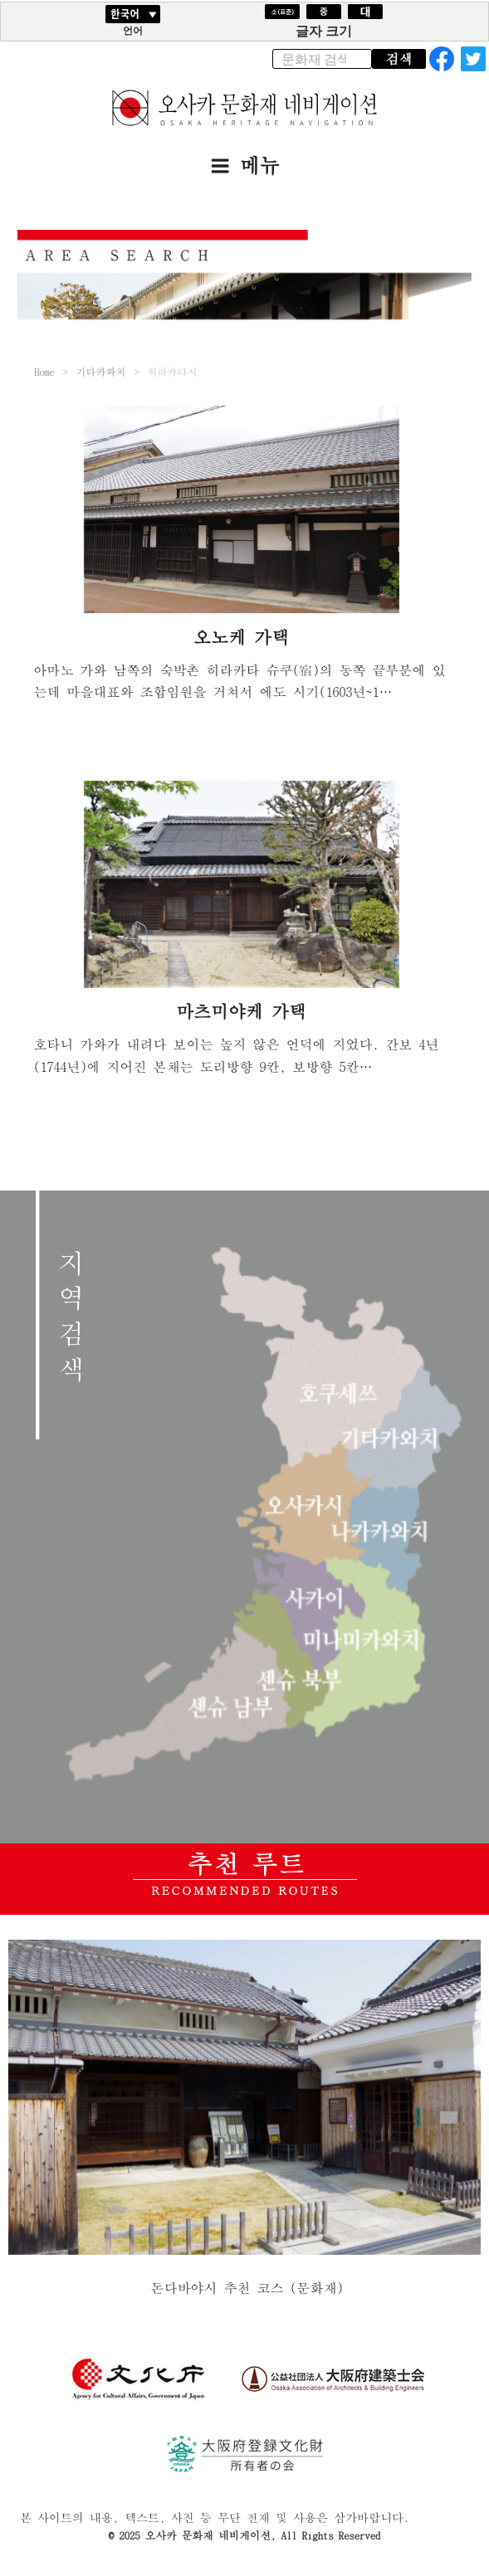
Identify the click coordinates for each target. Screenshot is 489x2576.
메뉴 (245, 165)
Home (44, 371)
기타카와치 (100, 371)
